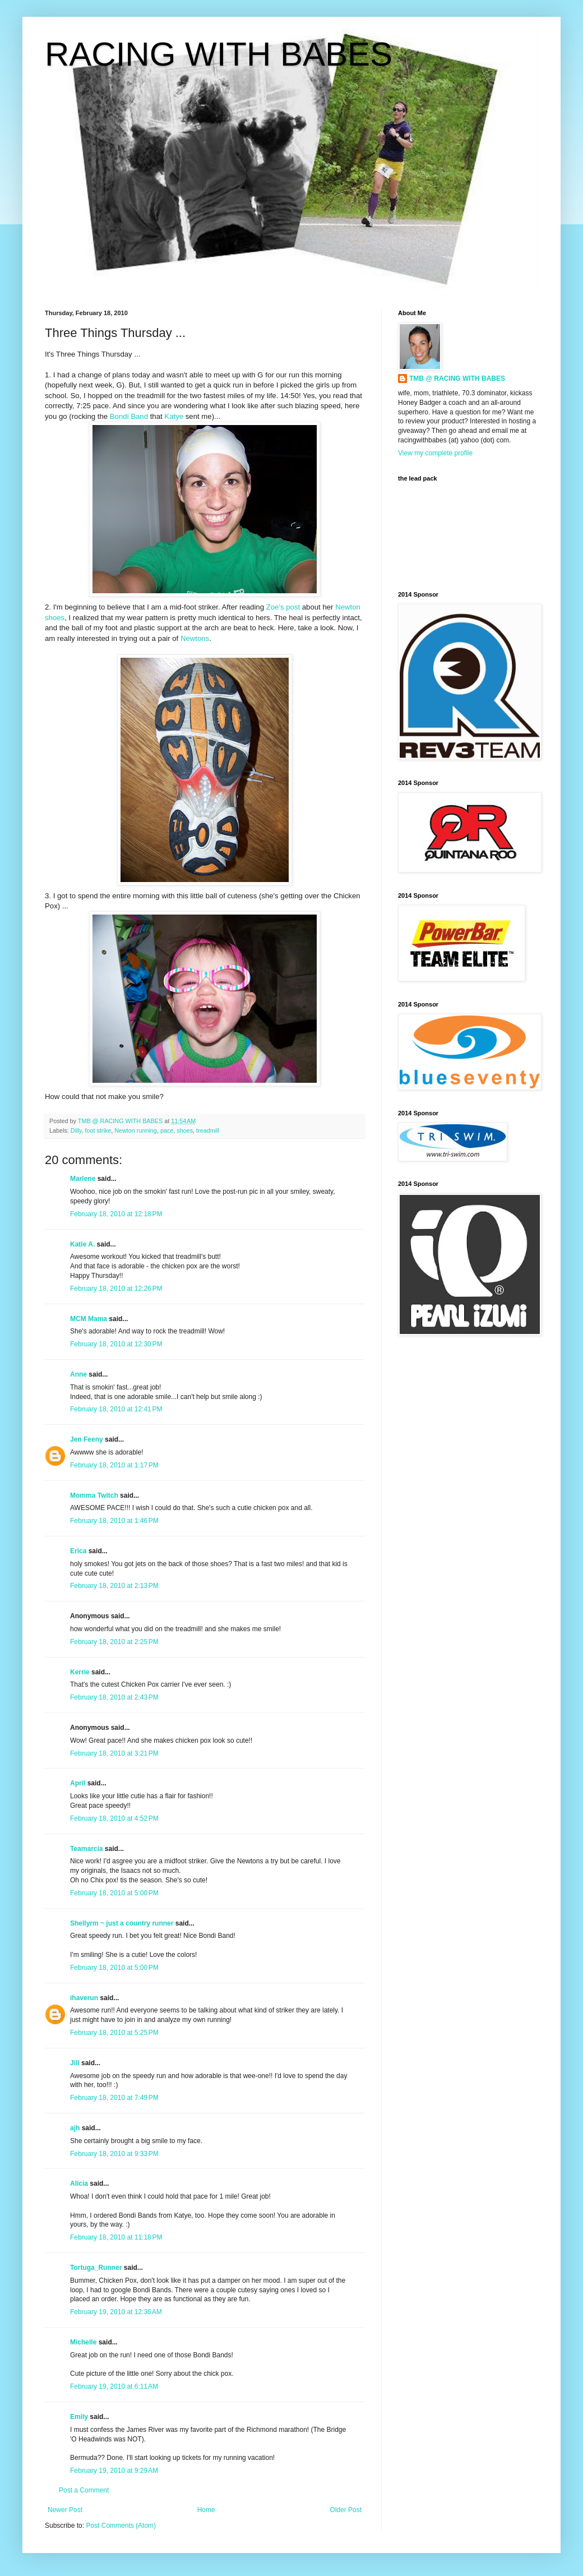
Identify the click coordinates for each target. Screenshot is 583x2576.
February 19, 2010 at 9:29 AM (114, 2471)
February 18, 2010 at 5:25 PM (114, 2033)
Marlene (82, 1179)
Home (206, 2510)
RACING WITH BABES (218, 54)
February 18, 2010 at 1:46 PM (114, 1521)
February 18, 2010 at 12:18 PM (116, 1214)
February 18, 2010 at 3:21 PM (114, 1753)
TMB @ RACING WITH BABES (457, 378)
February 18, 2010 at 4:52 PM (114, 1818)
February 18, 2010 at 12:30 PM (116, 1344)
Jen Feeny (86, 1439)
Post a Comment (84, 2490)
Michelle (83, 2342)
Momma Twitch (94, 1495)
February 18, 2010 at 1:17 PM (114, 1465)
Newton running (135, 1130)
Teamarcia (86, 1849)
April (77, 1783)
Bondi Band (129, 416)
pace (166, 1130)
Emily (79, 2417)
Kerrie (80, 1672)
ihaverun (84, 1998)
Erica (78, 1551)
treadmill (207, 1130)
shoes (185, 1130)
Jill (75, 2063)
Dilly (76, 1130)
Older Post (346, 2510)
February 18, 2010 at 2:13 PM (114, 1586)
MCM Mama (88, 1319)
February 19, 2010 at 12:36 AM (116, 2312)
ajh (75, 2128)
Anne (78, 1374)
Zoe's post (284, 607)
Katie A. (82, 1244)
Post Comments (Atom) (121, 2525)
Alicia (79, 2183)
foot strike (98, 1130)
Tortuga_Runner (96, 2268)
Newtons (195, 638)
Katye (173, 416)
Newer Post (65, 2510)
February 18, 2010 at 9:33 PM (114, 2154)
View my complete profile (435, 453)
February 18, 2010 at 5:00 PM (114, 1893)
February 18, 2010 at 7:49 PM (114, 2098)
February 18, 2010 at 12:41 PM (116, 1409)
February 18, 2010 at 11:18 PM (116, 2237)
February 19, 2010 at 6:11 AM (114, 2386)
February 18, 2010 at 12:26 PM (116, 1288)
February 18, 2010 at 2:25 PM (114, 1642)
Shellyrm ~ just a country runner (121, 1923)
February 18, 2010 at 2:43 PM (114, 1697)
